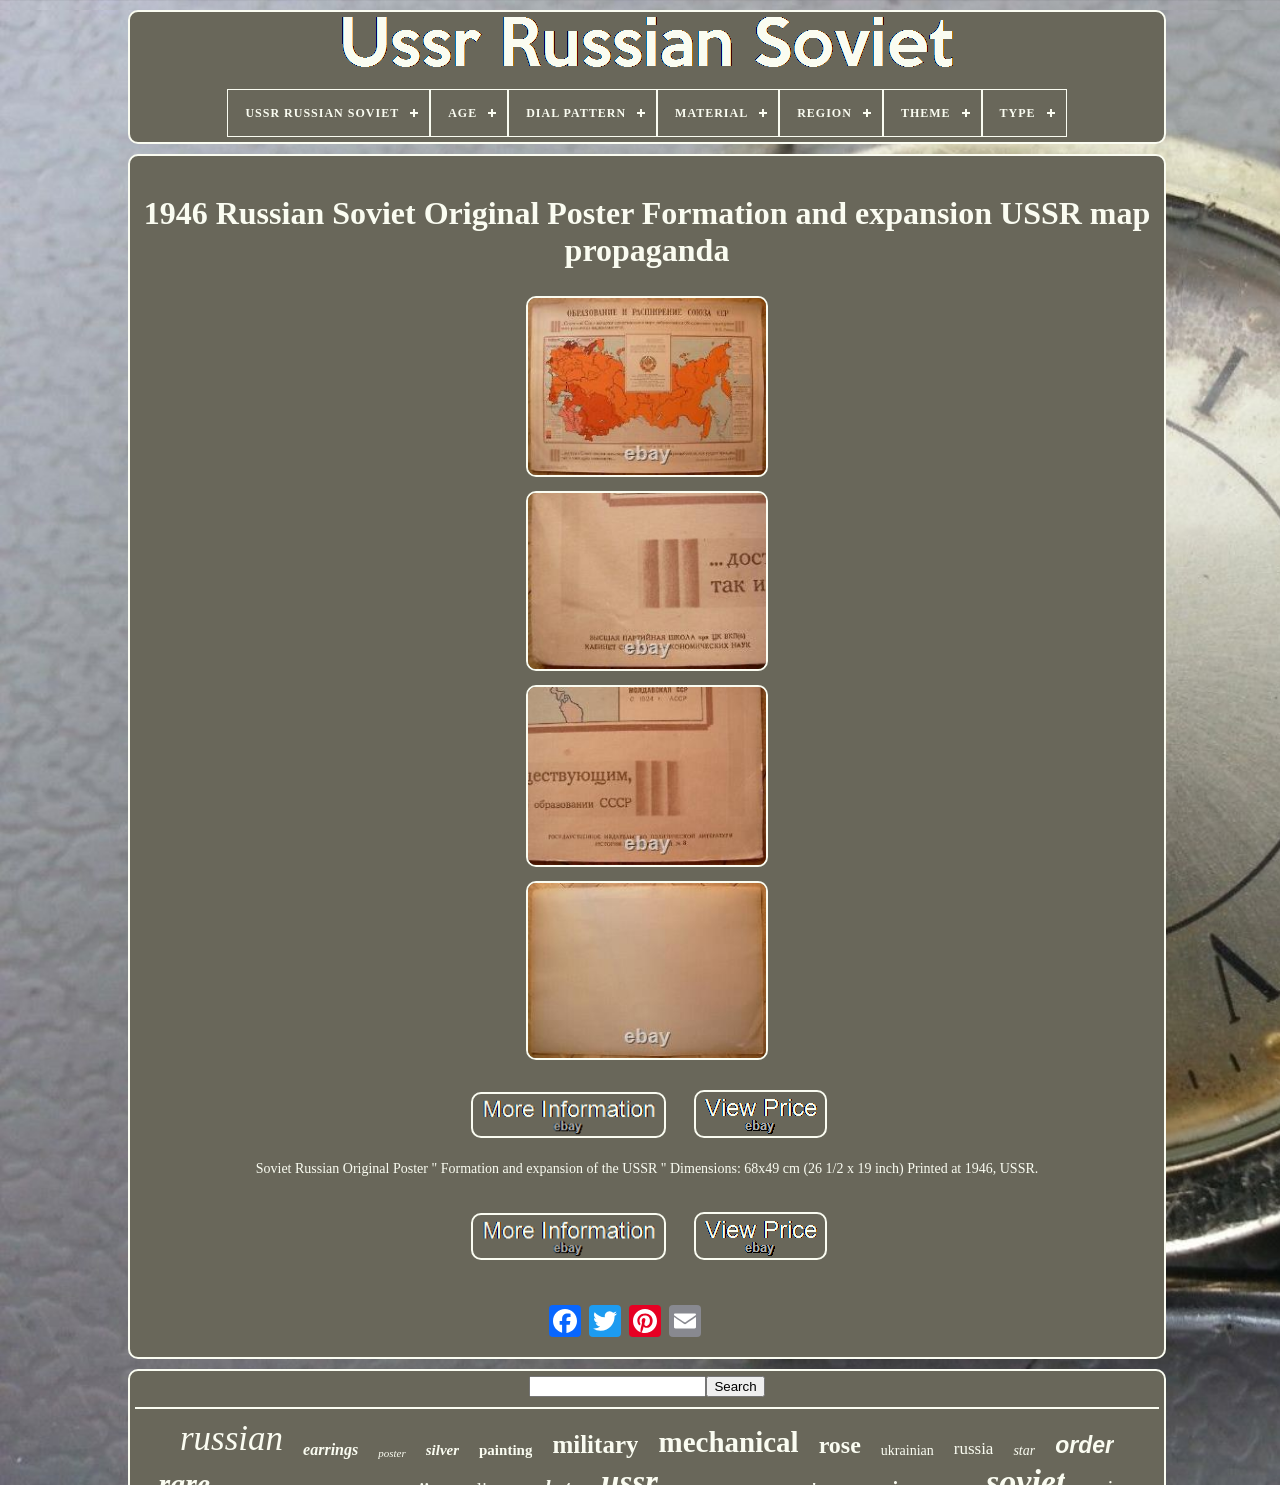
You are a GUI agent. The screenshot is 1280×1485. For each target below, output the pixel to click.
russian (231, 1438)
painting (505, 1450)
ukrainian (907, 1450)
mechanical (728, 1442)
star (1024, 1450)
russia (974, 1448)
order (1084, 1445)
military (595, 1444)
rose (840, 1445)
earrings (330, 1449)
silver (442, 1450)
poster (392, 1453)
